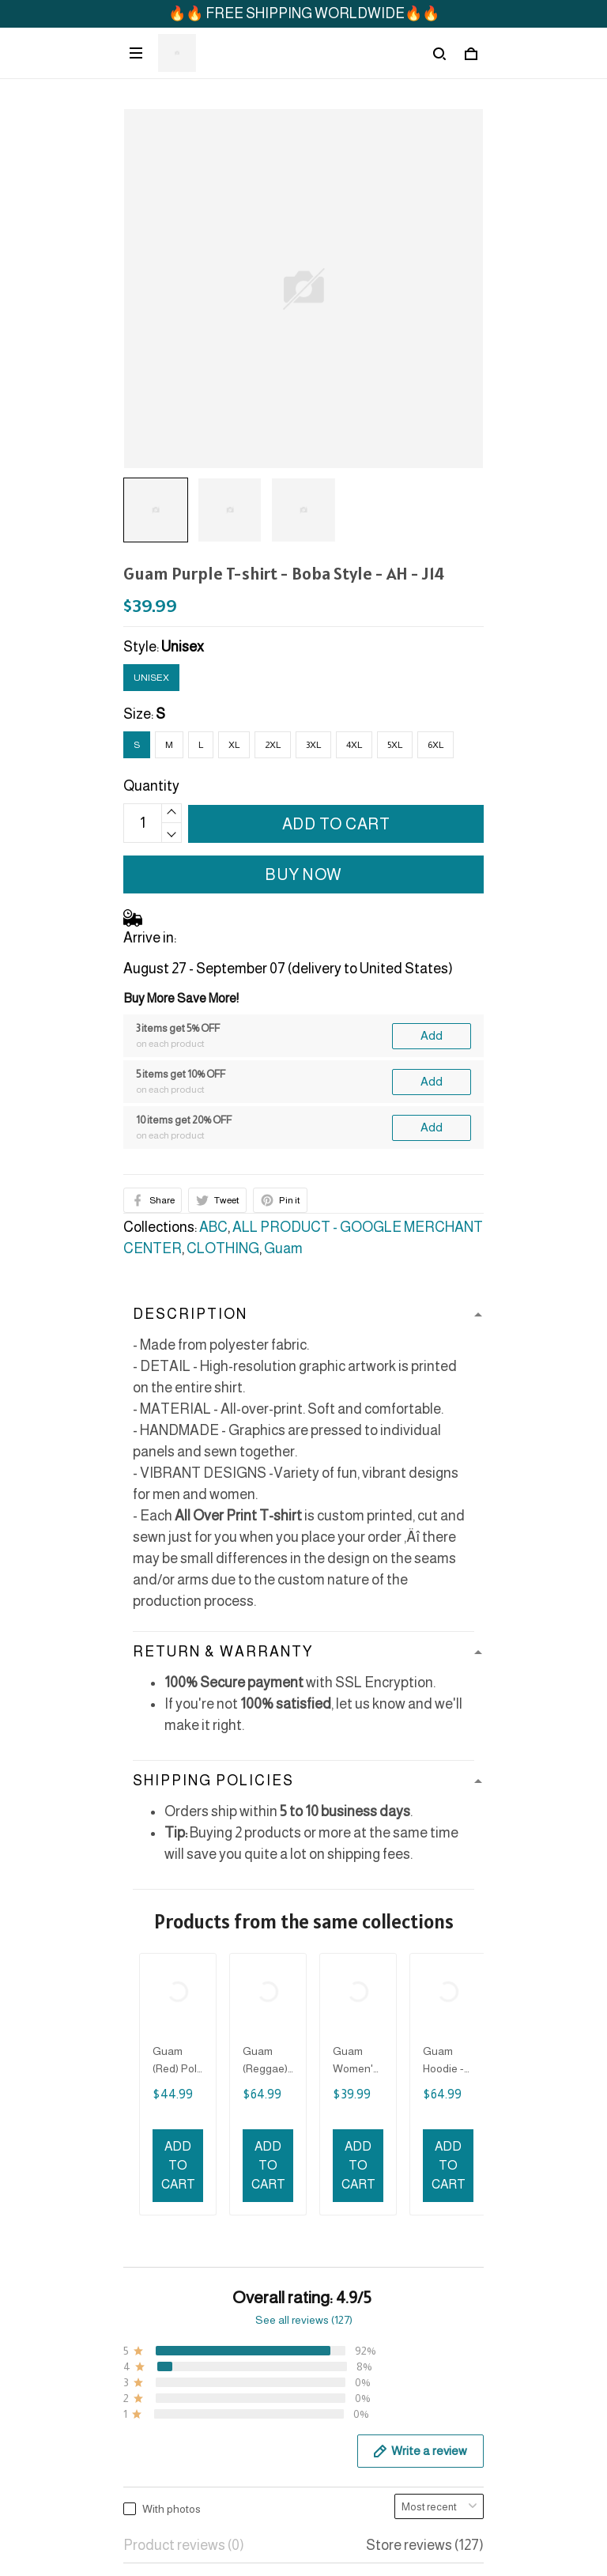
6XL (435, 744)
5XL (394, 744)
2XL (273, 744)
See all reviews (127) (304, 1942)
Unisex (182, 647)
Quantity (151, 786)
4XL (354, 744)
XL (233, 744)
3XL (313, 744)
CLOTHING (223, 1248)
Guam (283, 1248)
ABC (213, 1227)
